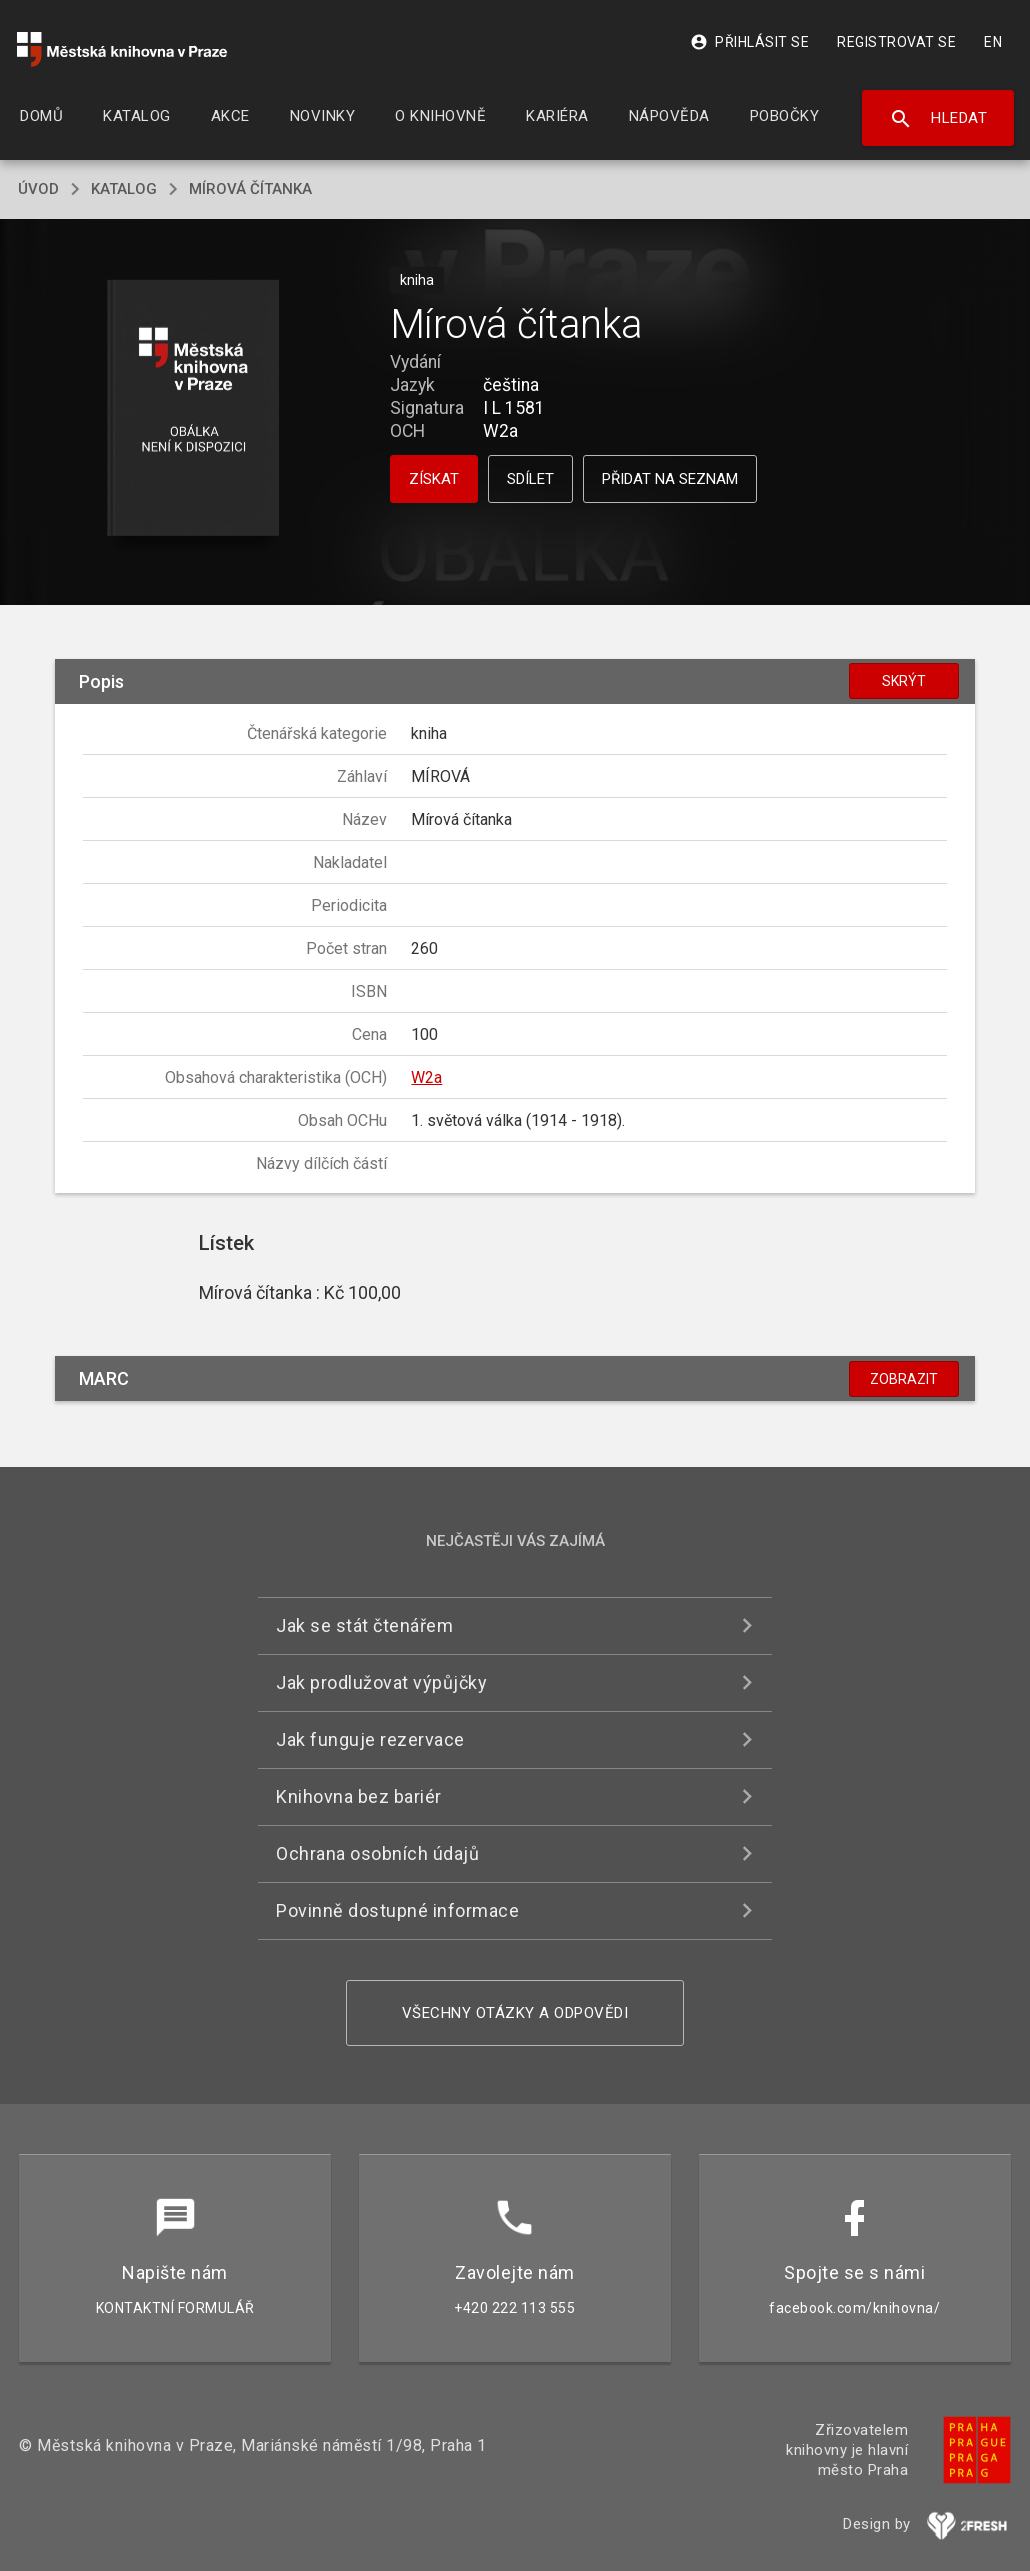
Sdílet (530, 479)
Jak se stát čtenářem (364, 1625)
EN (993, 42)
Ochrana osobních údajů (377, 1853)
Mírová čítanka (250, 189)
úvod (38, 189)
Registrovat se (896, 42)
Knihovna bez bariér (359, 1796)
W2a (426, 1077)
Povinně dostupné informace (397, 1910)
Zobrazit (904, 1379)
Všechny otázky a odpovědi (515, 2013)
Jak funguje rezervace (370, 1739)
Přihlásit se (749, 42)
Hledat (938, 119)
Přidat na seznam (670, 479)
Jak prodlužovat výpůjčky (381, 1682)
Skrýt (904, 681)
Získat (434, 479)
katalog (124, 189)
